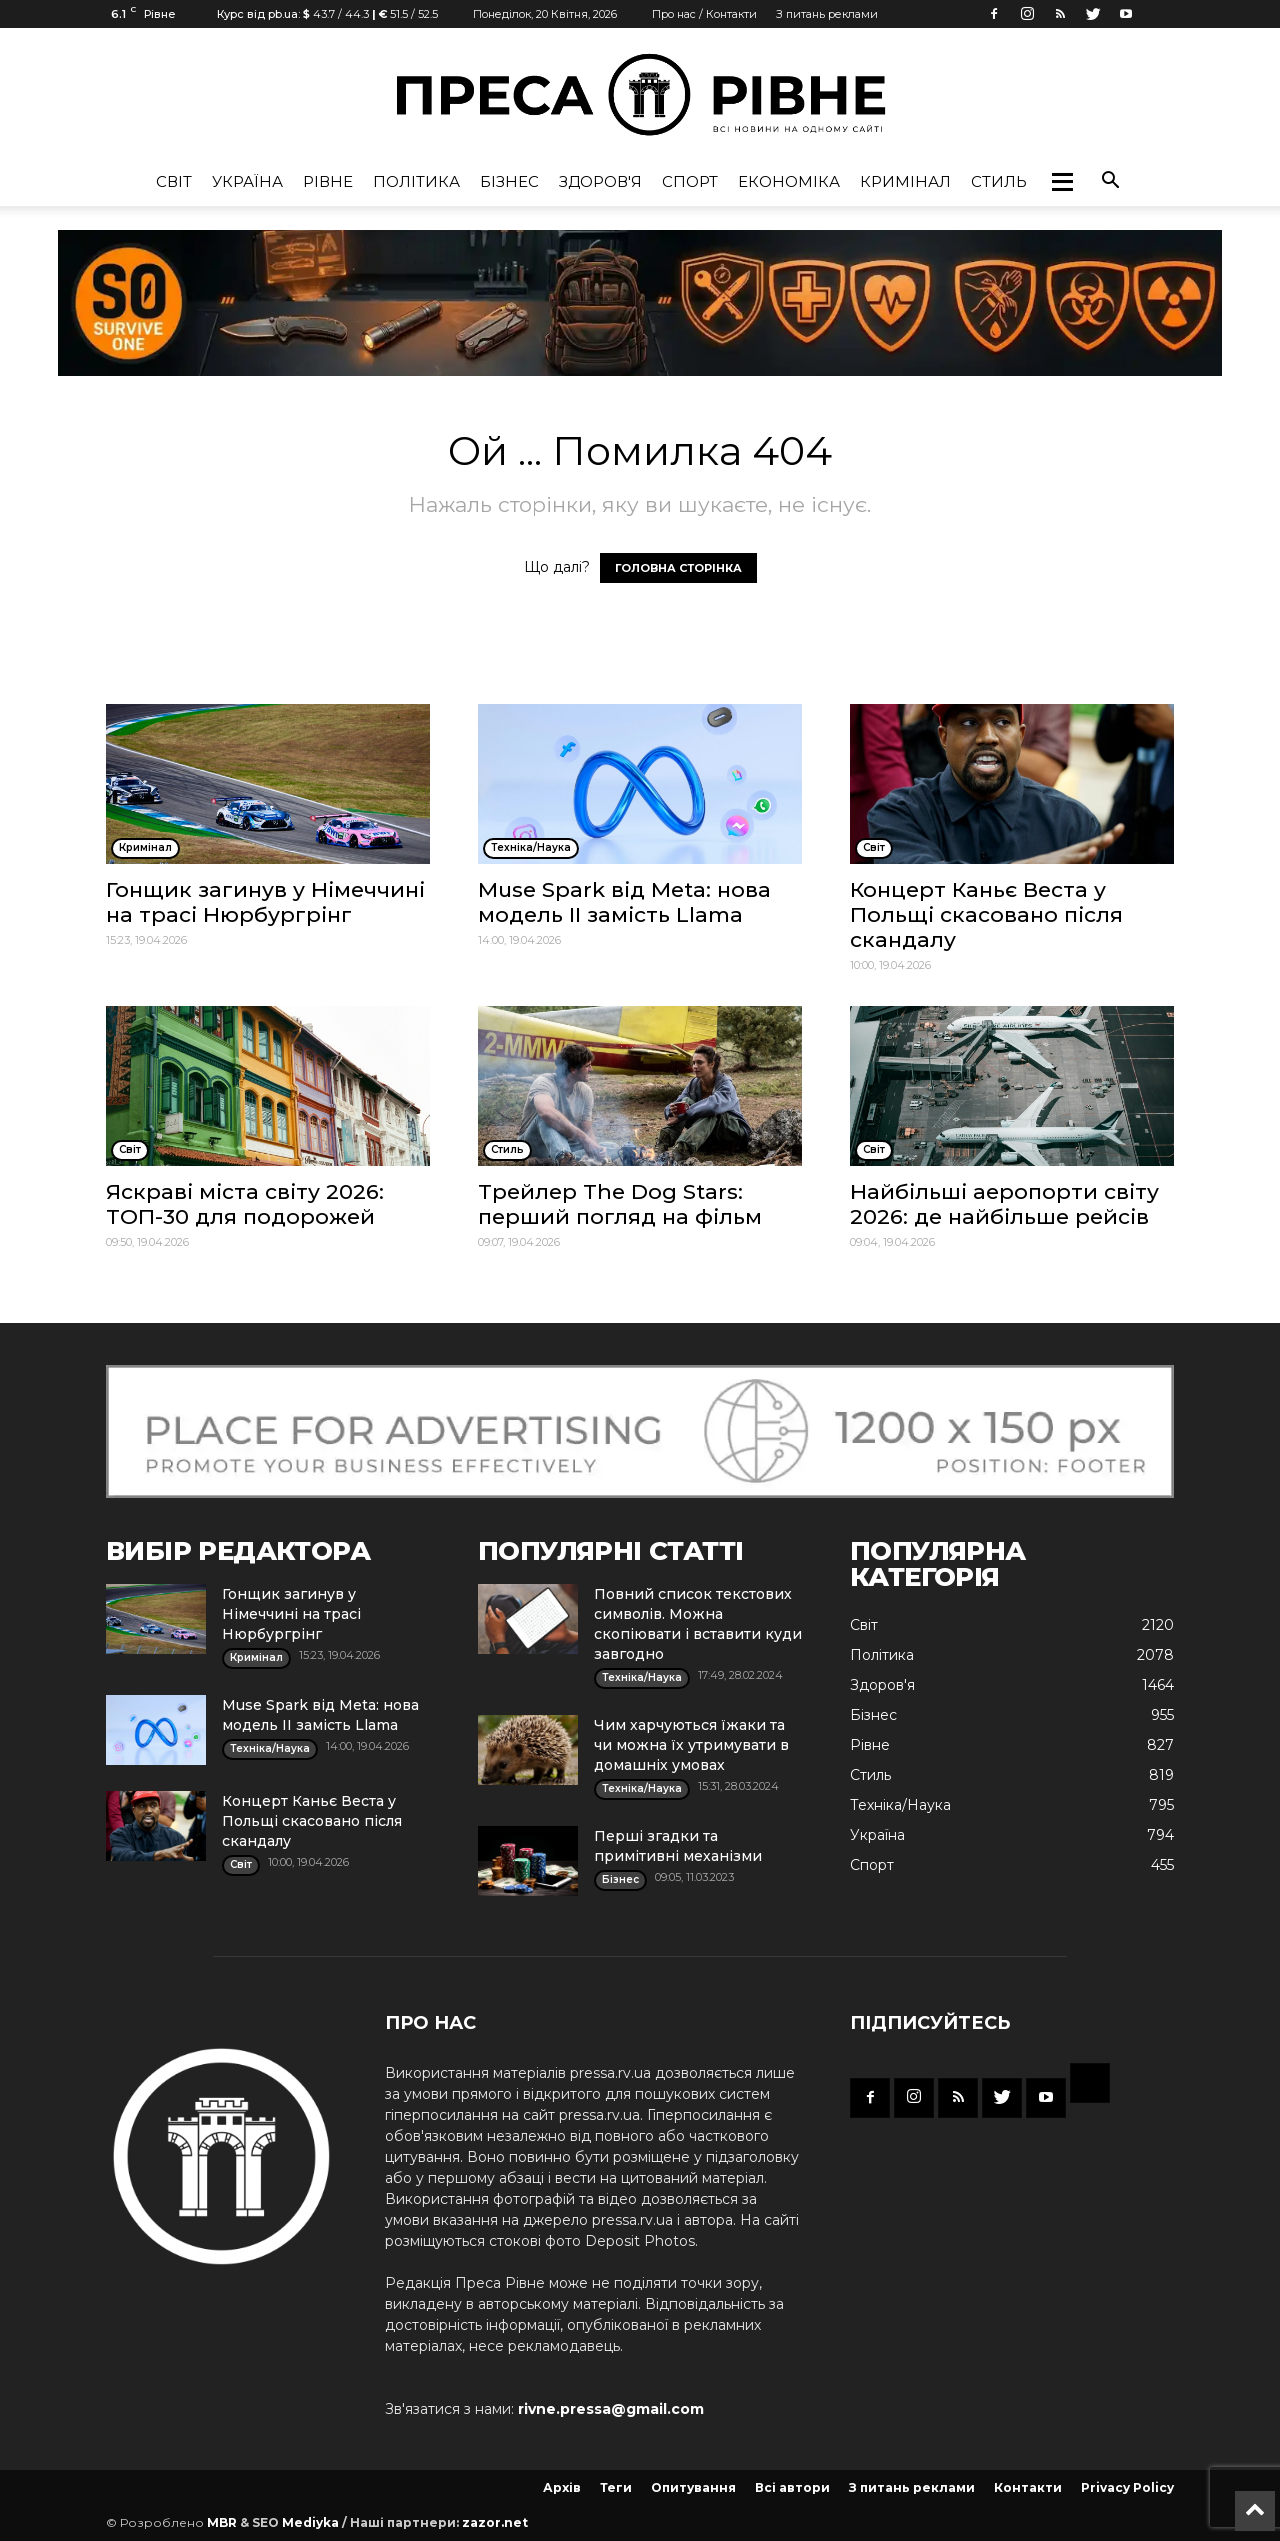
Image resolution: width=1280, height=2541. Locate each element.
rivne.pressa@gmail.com (611, 2409)
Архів (562, 2487)
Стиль (999, 181)
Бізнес (509, 181)
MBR (222, 2522)
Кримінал (905, 181)
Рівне (328, 181)
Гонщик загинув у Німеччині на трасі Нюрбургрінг (265, 902)
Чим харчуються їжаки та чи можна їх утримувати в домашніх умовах (691, 1745)
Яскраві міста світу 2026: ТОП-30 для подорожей (245, 1204)
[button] (1062, 182)
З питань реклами (827, 14)
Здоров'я (600, 181)
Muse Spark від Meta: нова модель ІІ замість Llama (624, 902)
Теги (616, 2487)
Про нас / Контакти (704, 14)
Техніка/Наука (900, 1805)
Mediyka (310, 2522)
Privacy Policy (1127, 2487)
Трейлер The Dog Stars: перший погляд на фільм (620, 1204)
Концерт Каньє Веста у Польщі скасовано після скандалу (986, 914)
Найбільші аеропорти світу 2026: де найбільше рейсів (1004, 1204)
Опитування (693, 2487)
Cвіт (174, 181)
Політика (416, 181)
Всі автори (792, 2487)
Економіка (789, 181)
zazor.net (495, 2522)
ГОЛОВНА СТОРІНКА (678, 568)
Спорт (690, 181)
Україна (247, 181)
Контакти (1028, 2487)
